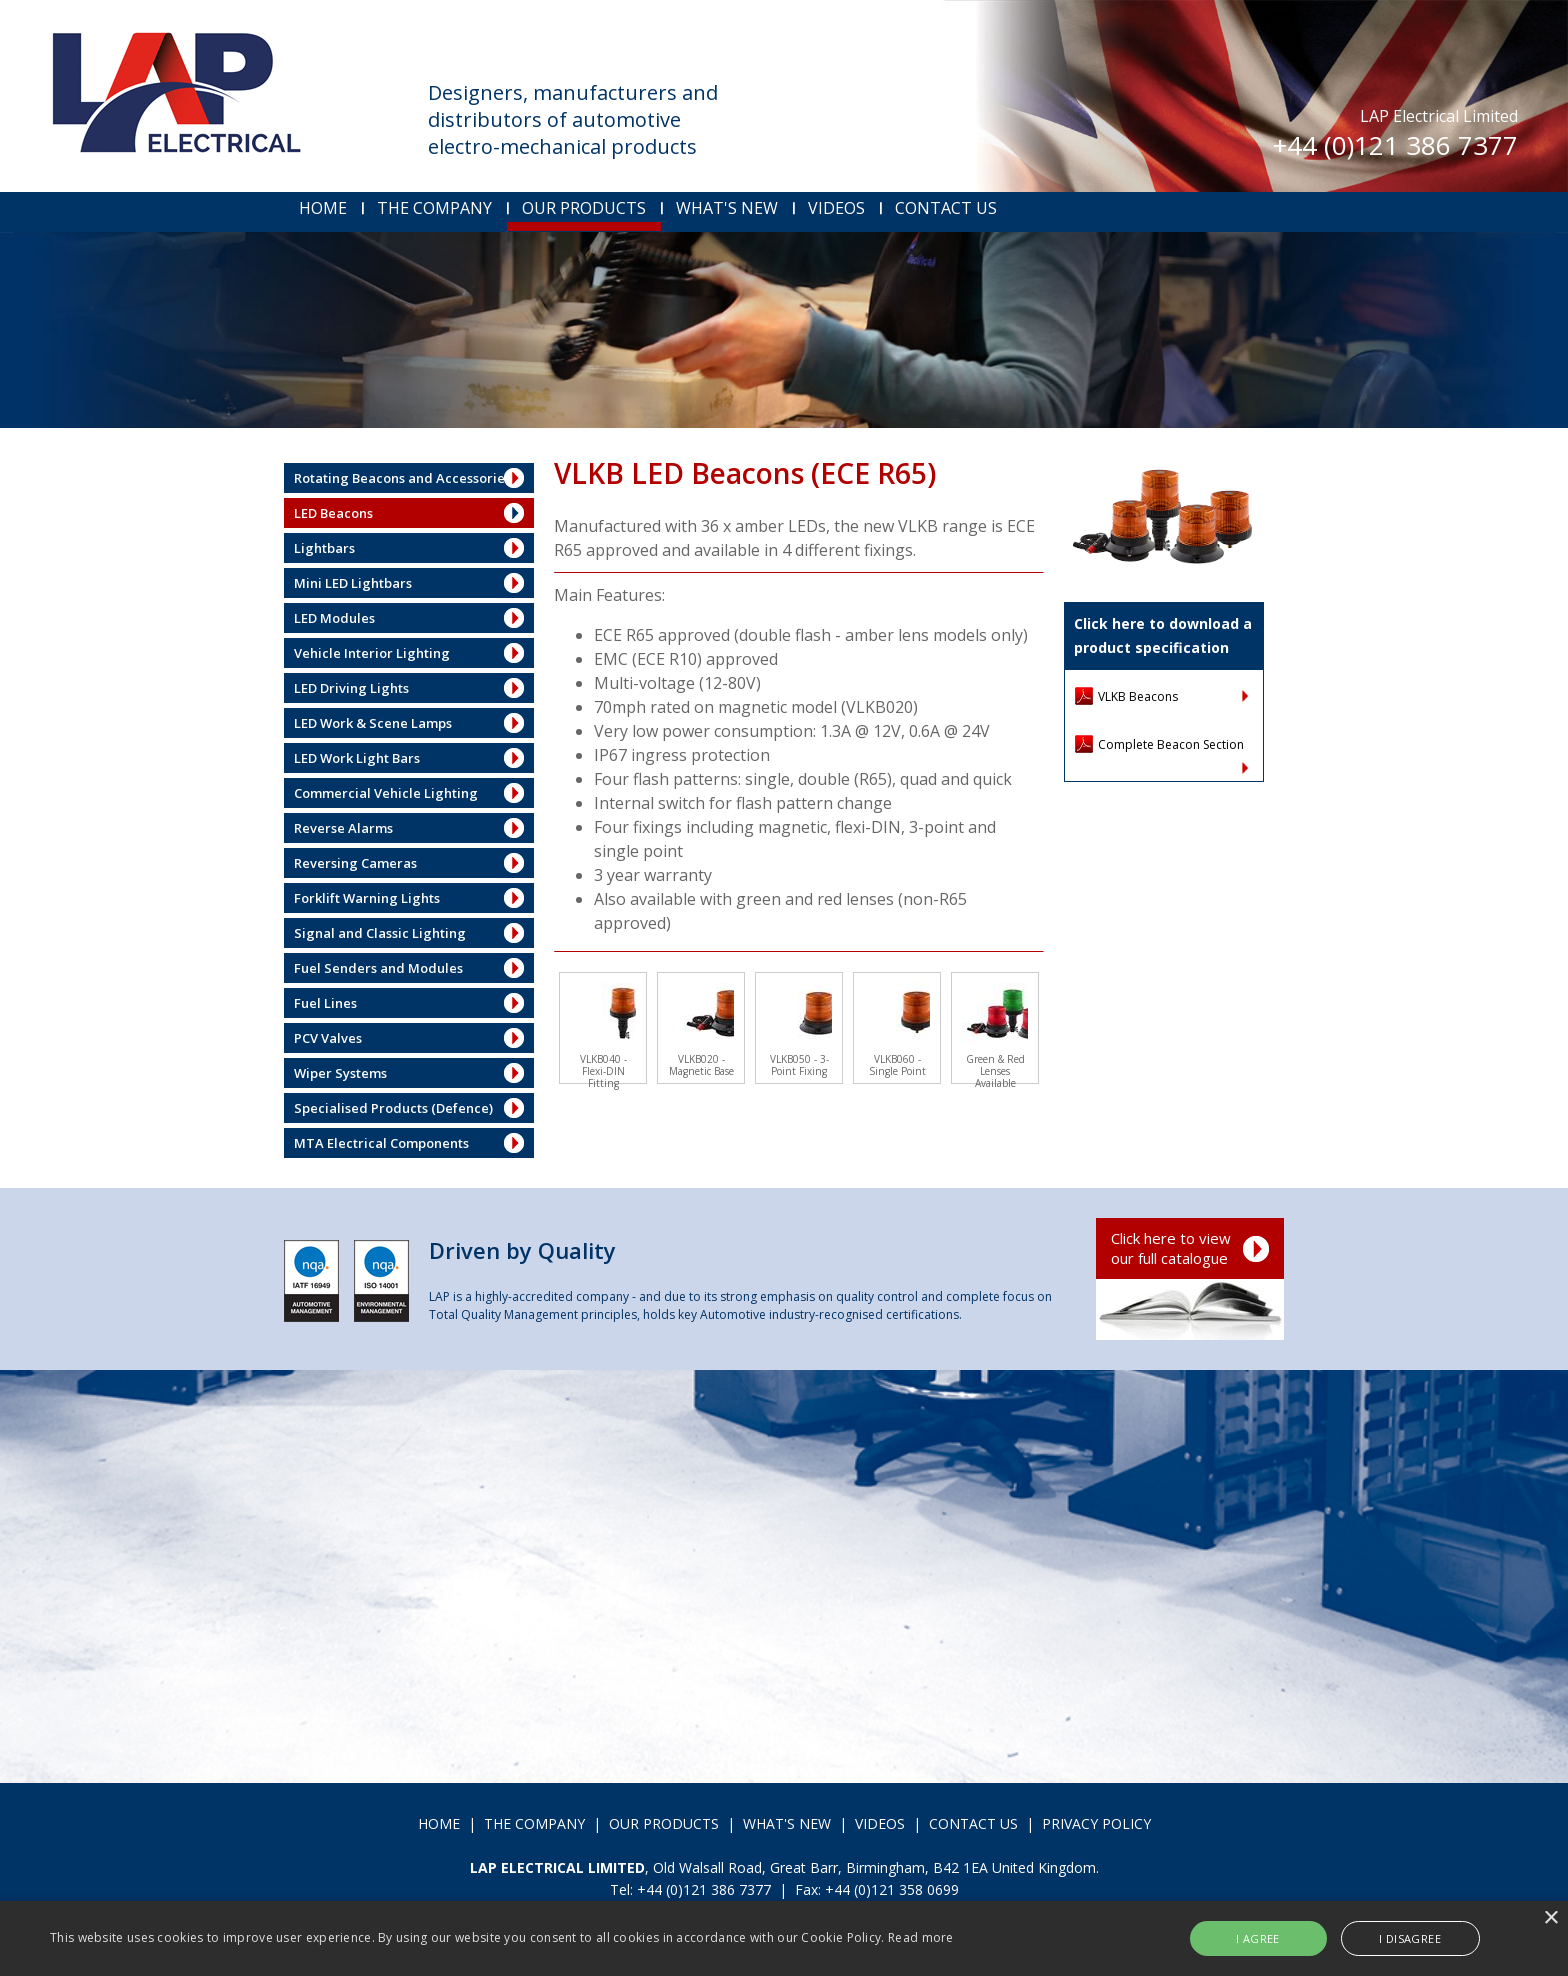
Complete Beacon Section (1171, 744)
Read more (921, 1937)
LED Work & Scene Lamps (373, 723)
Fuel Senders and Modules (378, 968)
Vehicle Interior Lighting (372, 653)
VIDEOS (836, 208)
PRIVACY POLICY (1096, 1823)
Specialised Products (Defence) (393, 1108)
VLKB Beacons (1138, 696)
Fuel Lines (325, 1003)
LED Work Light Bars (357, 758)
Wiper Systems (340, 1073)
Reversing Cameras (355, 863)
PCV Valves (328, 1038)
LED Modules (334, 618)
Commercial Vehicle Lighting (386, 793)
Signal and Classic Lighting (380, 933)
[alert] (784, 1938)
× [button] (1550, 1918)
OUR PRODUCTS (584, 208)
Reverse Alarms (343, 828)
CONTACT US (946, 208)
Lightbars (324, 548)
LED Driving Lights (351, 688)
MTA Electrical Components (381, 1143)
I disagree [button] (1410, 1938)
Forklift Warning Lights (367, 898)
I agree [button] (1258, 1938)
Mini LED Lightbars (353, 583)
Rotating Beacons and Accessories (402, 478)
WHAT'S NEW (727, 208)
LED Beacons (333, 513)
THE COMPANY (434, 208)
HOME (323, 208)
